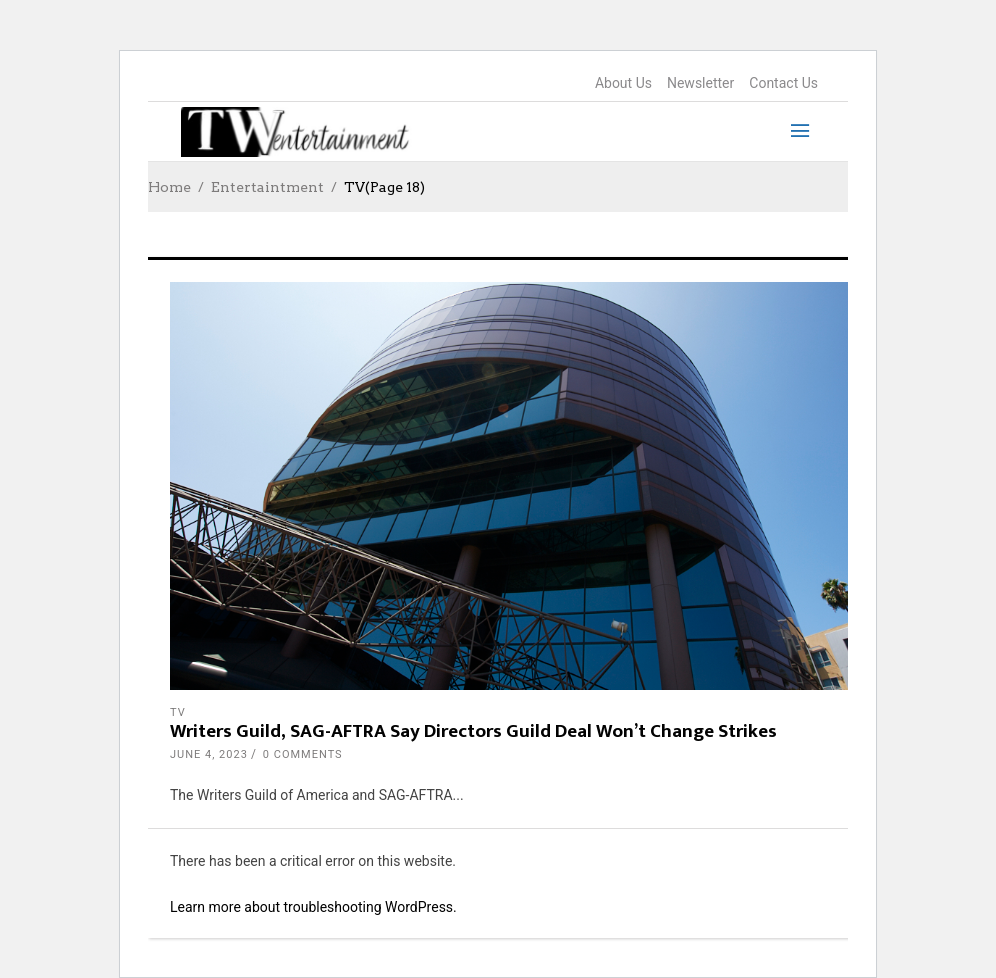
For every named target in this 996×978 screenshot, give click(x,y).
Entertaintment (267, 187)
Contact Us (783, 83)
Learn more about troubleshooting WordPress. (313, 907)
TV (178, 712)
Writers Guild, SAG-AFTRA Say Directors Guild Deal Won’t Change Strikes (473, 731)
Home (169, 187)
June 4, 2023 (209, 754)
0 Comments (303, 754)
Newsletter (700, 83)
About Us (623, 83)
